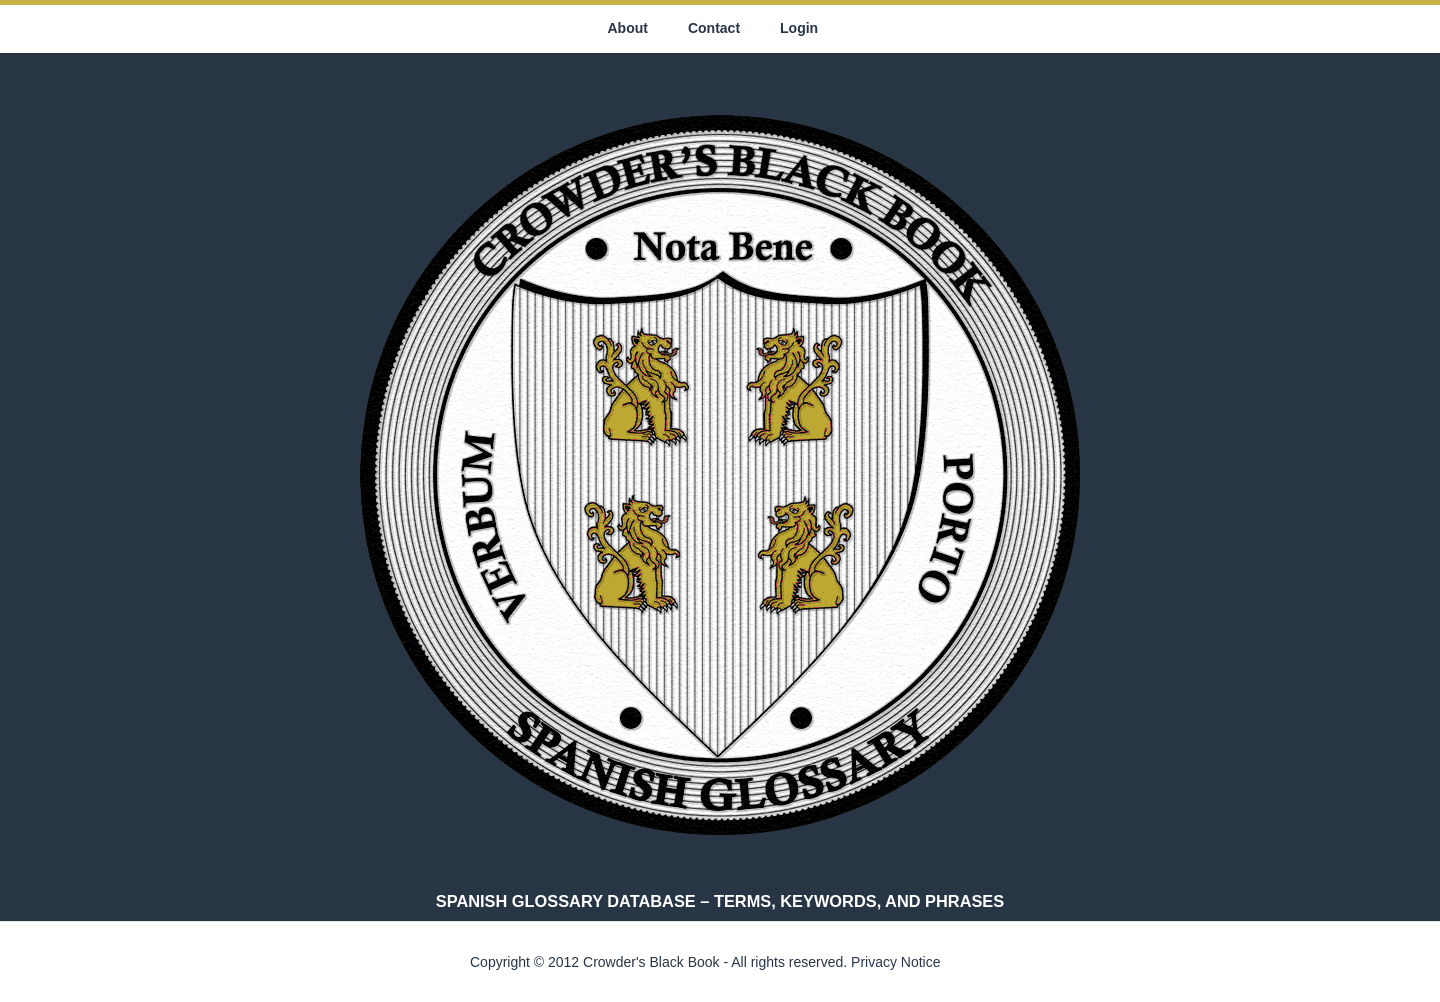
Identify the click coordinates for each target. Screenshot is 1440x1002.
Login (799, 28)
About (628, 28)
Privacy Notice (895, 962)
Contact (714, 28)
